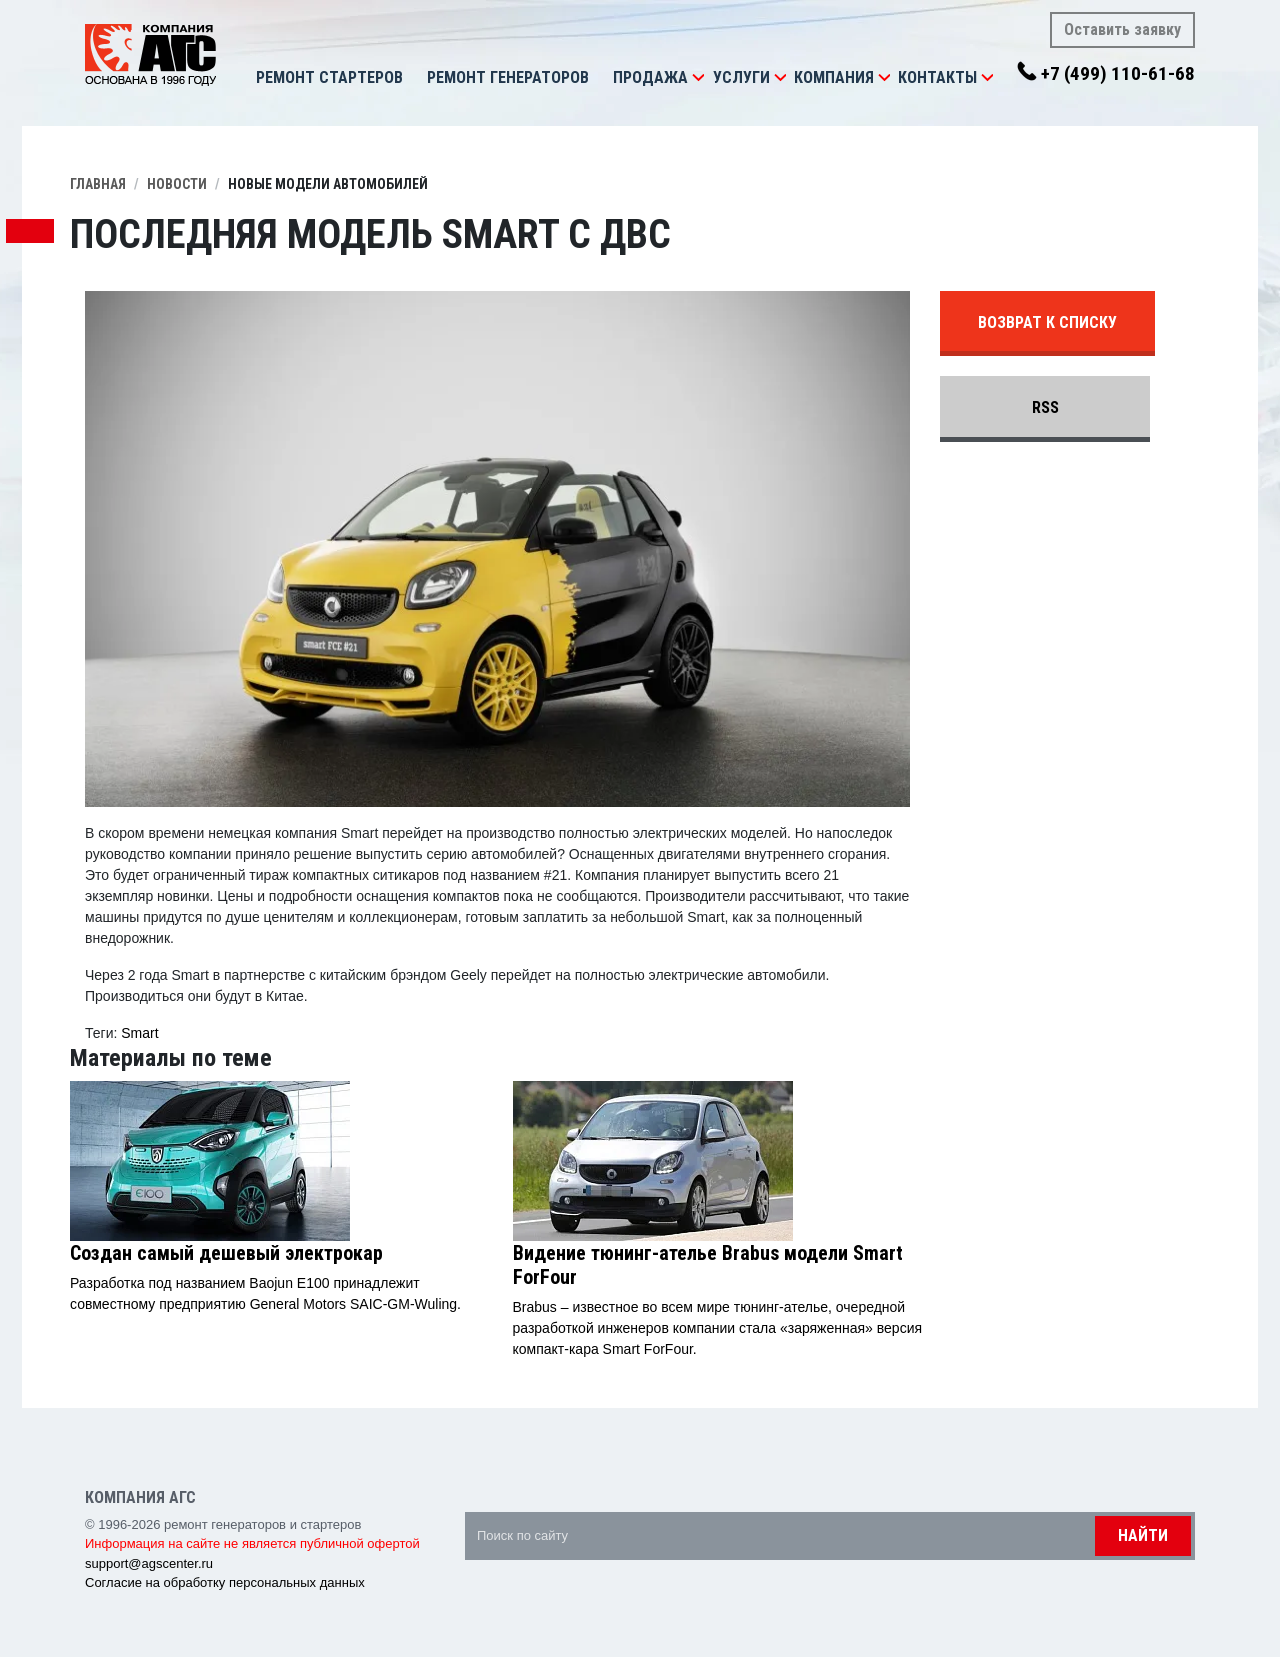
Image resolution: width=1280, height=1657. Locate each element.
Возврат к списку (1047, 322)
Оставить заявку (1122, 29)
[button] (698, 78)
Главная (98, 184)
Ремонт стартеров (329, 77)
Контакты (937, 77)
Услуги (741, 77)
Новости (177, 184)
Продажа (650, 77)
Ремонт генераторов (508, 77)
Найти (1143, 1535)
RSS (1045, 407)
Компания (834, 77)
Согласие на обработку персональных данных (225, 1582)
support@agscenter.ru (149, 1563)
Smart (139, 1033)
